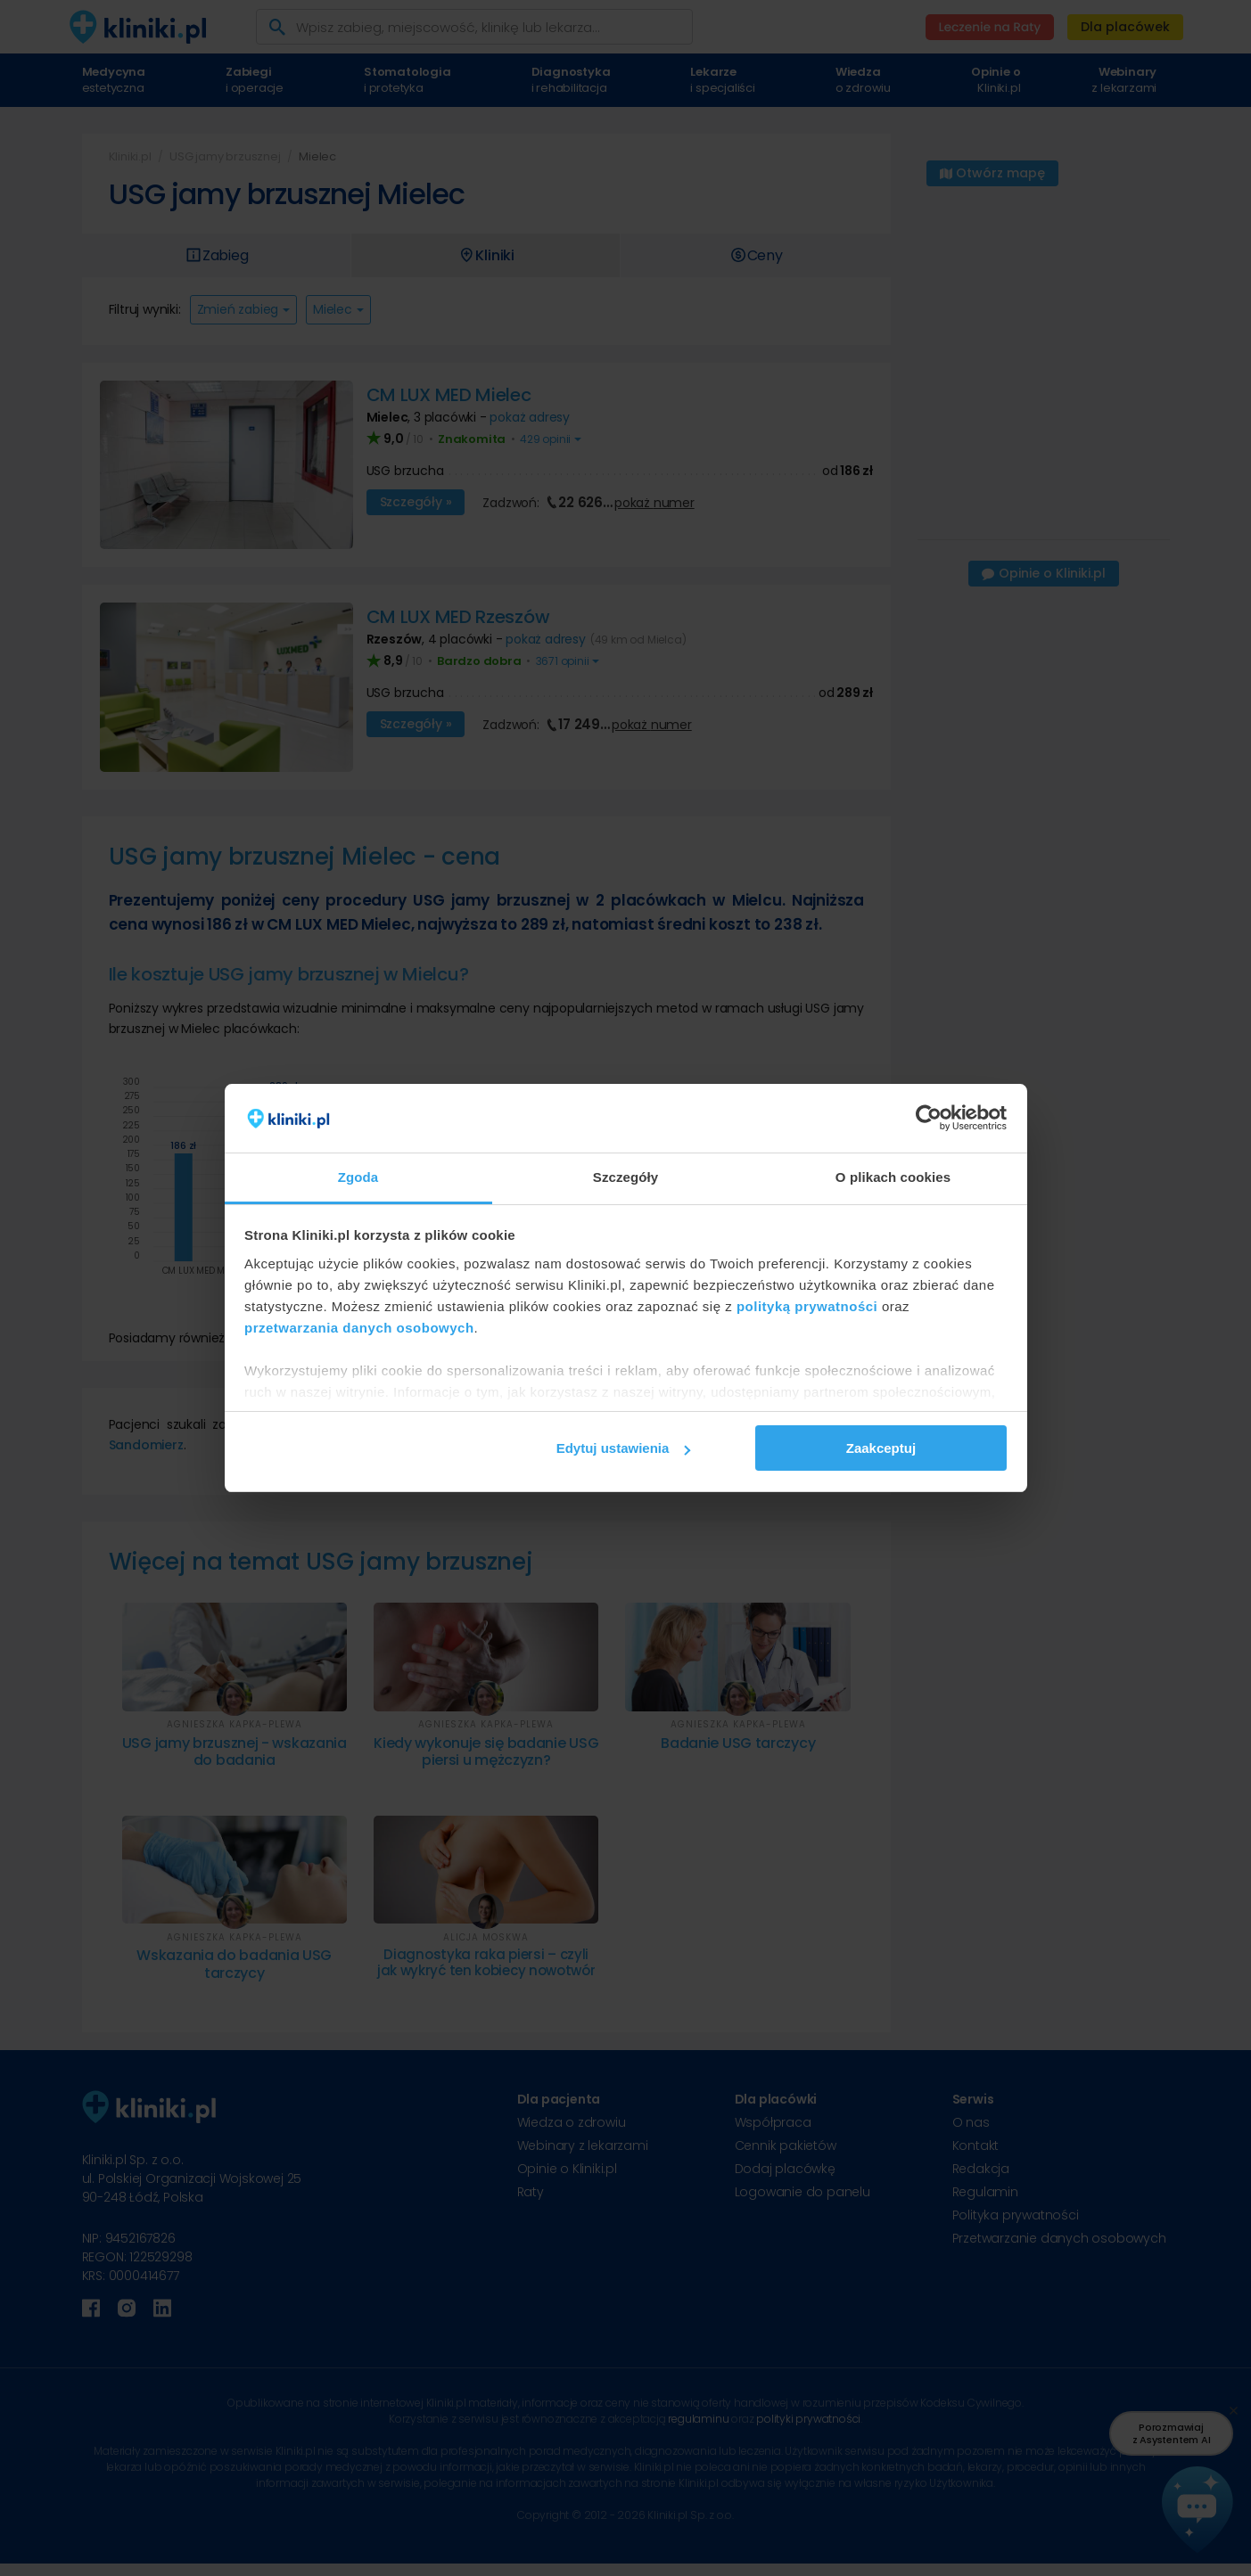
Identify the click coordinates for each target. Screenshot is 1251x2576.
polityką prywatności (807, 1306)
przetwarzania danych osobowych (359, 1327)
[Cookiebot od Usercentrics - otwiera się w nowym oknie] (929, 1118)
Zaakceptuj (881, 1448)
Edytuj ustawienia (623, 1448)
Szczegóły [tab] (625, 1177)
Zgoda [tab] (358, 1177)
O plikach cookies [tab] (893, 1177)
